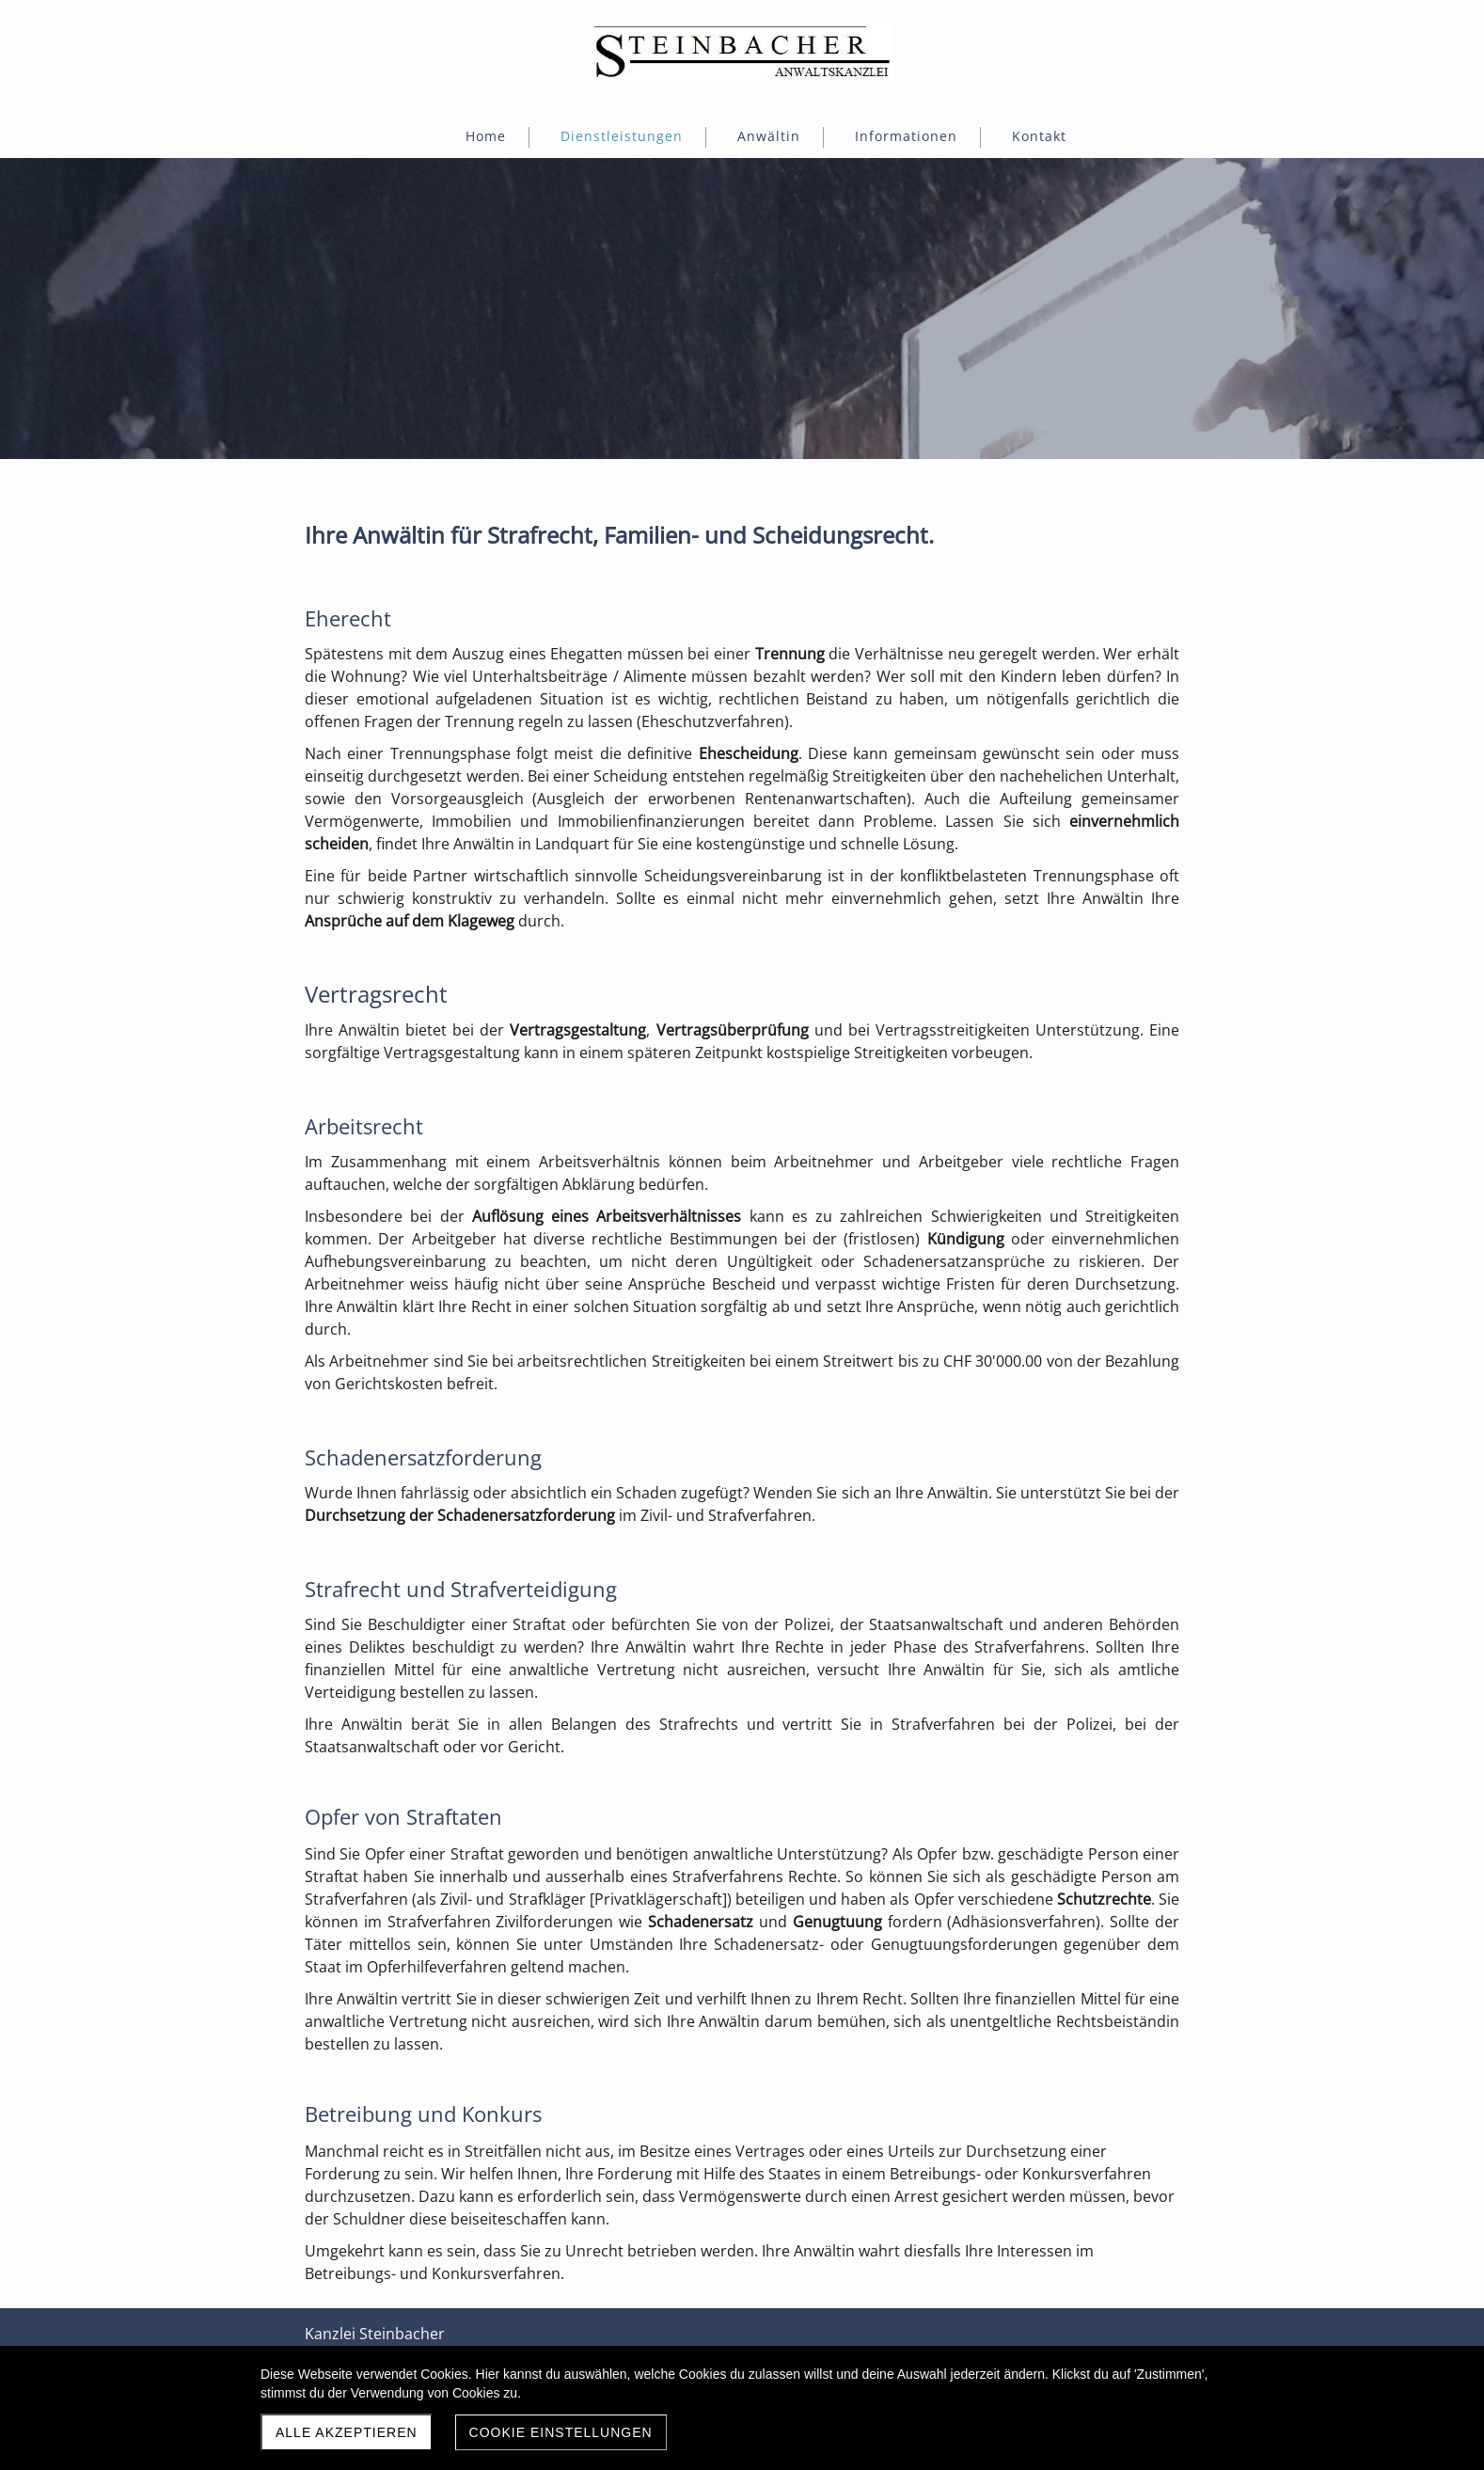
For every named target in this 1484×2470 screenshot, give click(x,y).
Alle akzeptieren (347, 2432)
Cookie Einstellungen (561, 2432)
